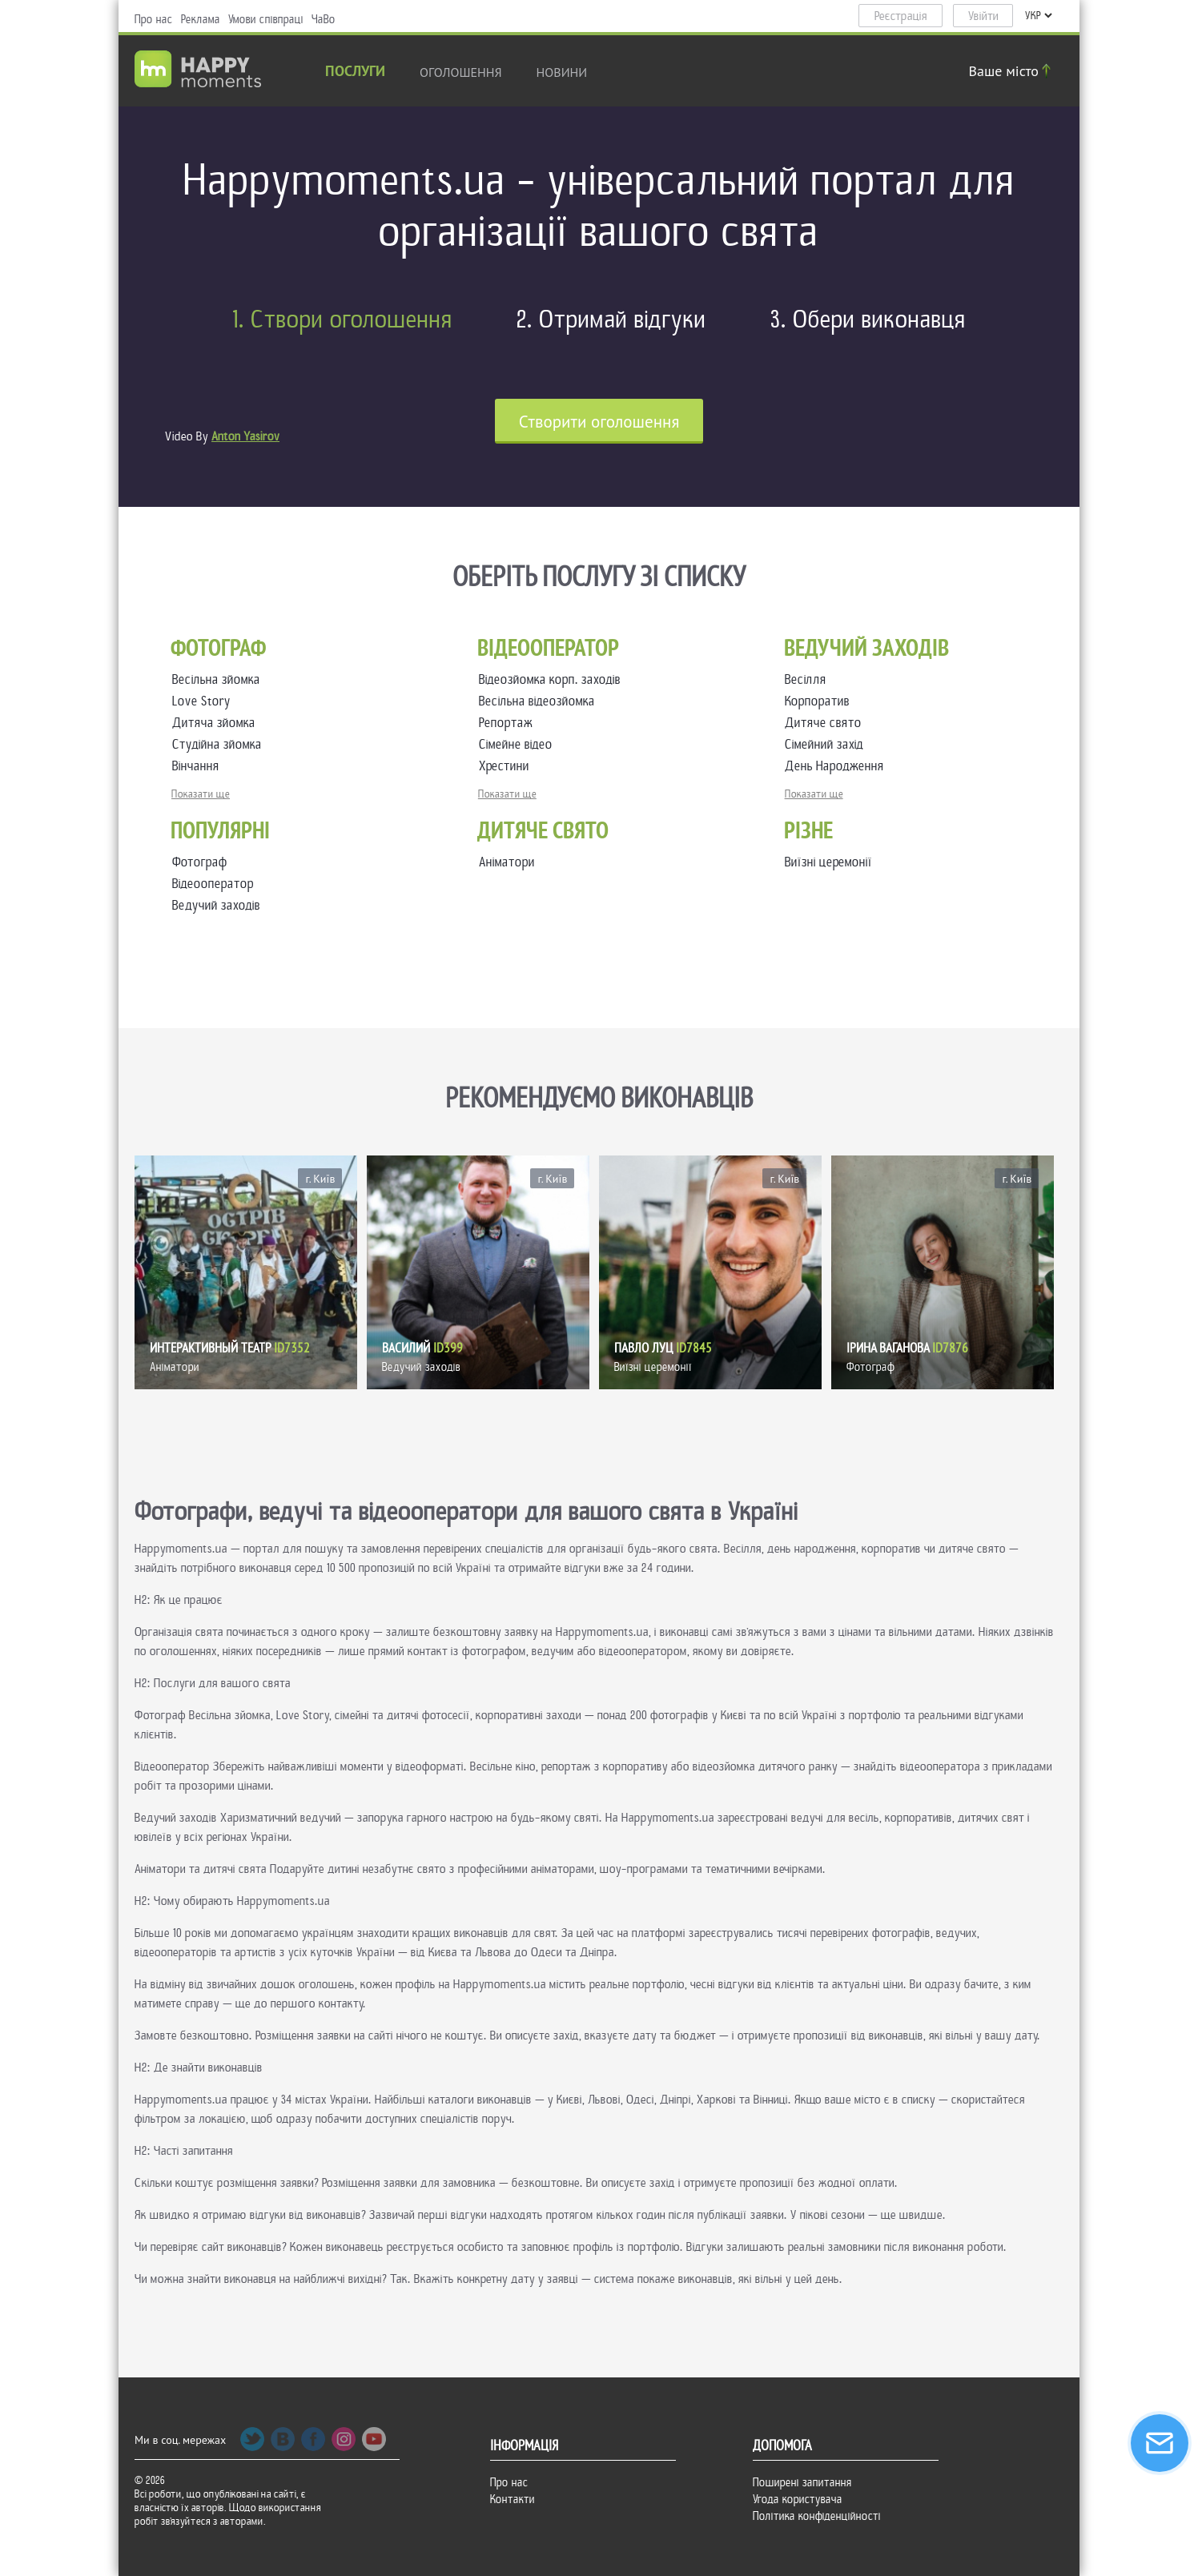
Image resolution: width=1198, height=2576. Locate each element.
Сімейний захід (827, 744)
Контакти (512, 2499)
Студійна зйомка (220, 744)
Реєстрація (900, 16)
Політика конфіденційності (817, 2516)
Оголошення (461, 72)
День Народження (837, 766)
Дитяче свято (826, 722)
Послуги (355, 72)
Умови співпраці (266, 19)
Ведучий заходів (216, 905)
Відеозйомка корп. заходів (553, 679)
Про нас (154, 19)
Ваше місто (1012, 71)
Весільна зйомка (219, 679)
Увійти (983, 16)
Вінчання (199, 766)
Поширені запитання (802, 2482)
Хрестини (507, 766)
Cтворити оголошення (599, 421)
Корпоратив (820, 701)
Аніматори (507, 862)
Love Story (204, 701)
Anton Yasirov (245, 436)
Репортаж (509, 722)
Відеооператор (213, 883)
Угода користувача (797, 2499)
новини (562, 72)
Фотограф (199, 862)
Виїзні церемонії (828, 862)
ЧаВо (324, 19)
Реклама (200, 19)
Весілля (809, 679)
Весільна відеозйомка (540, 701)
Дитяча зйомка (217, 722)
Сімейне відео (519, 744)
